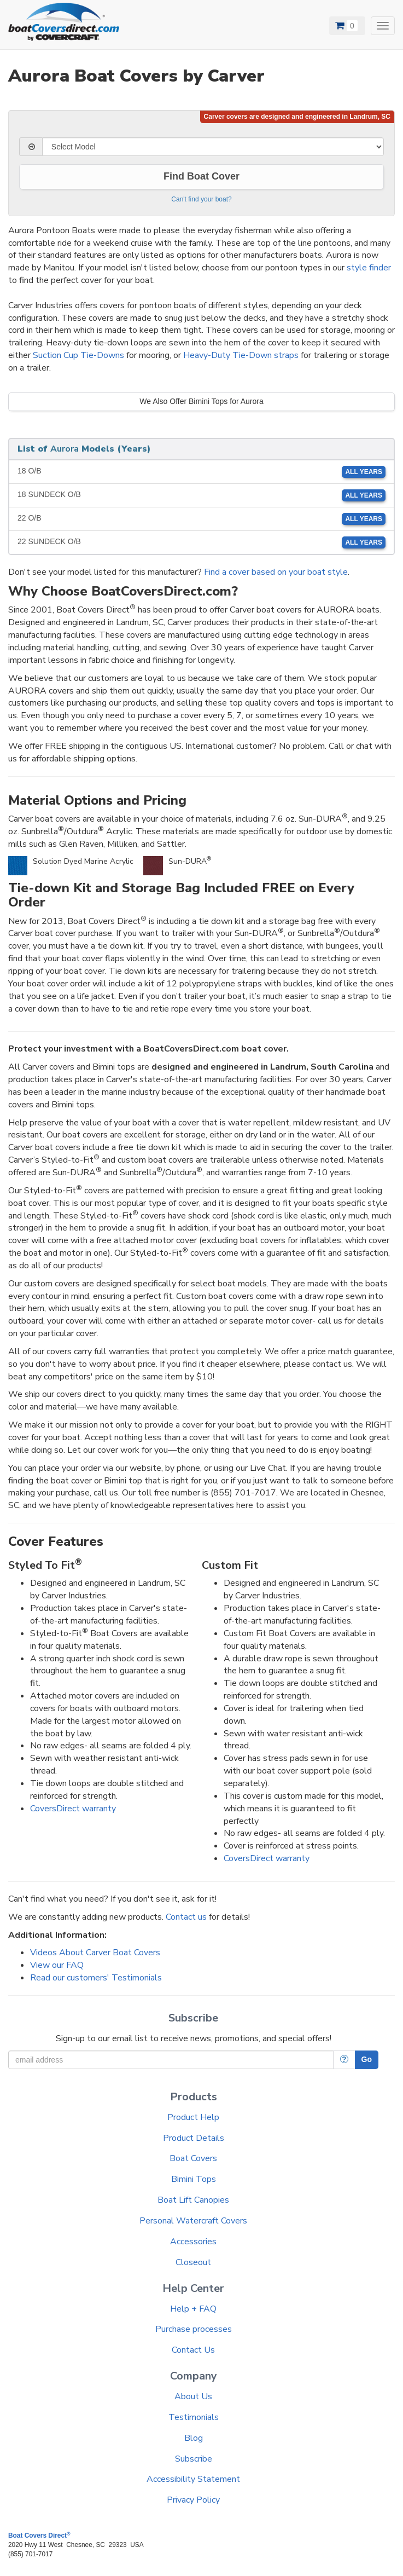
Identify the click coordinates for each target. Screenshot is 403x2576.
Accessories (193, 2242)
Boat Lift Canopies (193, 2200)
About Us (193, 2396)
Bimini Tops (193, 2179)
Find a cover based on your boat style (276, 572)
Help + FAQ (193, 2309)
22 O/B (201, 519)
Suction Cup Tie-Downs (78, 355)
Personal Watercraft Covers (193, 2221)
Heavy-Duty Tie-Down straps (241, 355)
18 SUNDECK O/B (201, 495)
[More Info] (344, 2060)
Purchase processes (193, 2329)
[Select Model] (213, 146)
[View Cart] (347, 25)
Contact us (186, 1917)
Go (366, 2059)
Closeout (193, 2262)
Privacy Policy (193, 2500)
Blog (193, 2438)
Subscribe (193, 2459)
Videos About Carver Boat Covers (95, 1953)
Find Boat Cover (201, 176)
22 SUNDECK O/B (201, 542)
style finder (369, 268)
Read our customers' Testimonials (96, 1978)
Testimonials (193, 2417)
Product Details (193, 2138)
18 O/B (201, 472)
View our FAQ (57, 1965)
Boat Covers (193, 2158)
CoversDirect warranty (73, 1809)
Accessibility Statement (193, 2479)
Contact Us (193, 2350)
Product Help (193, 2117)
